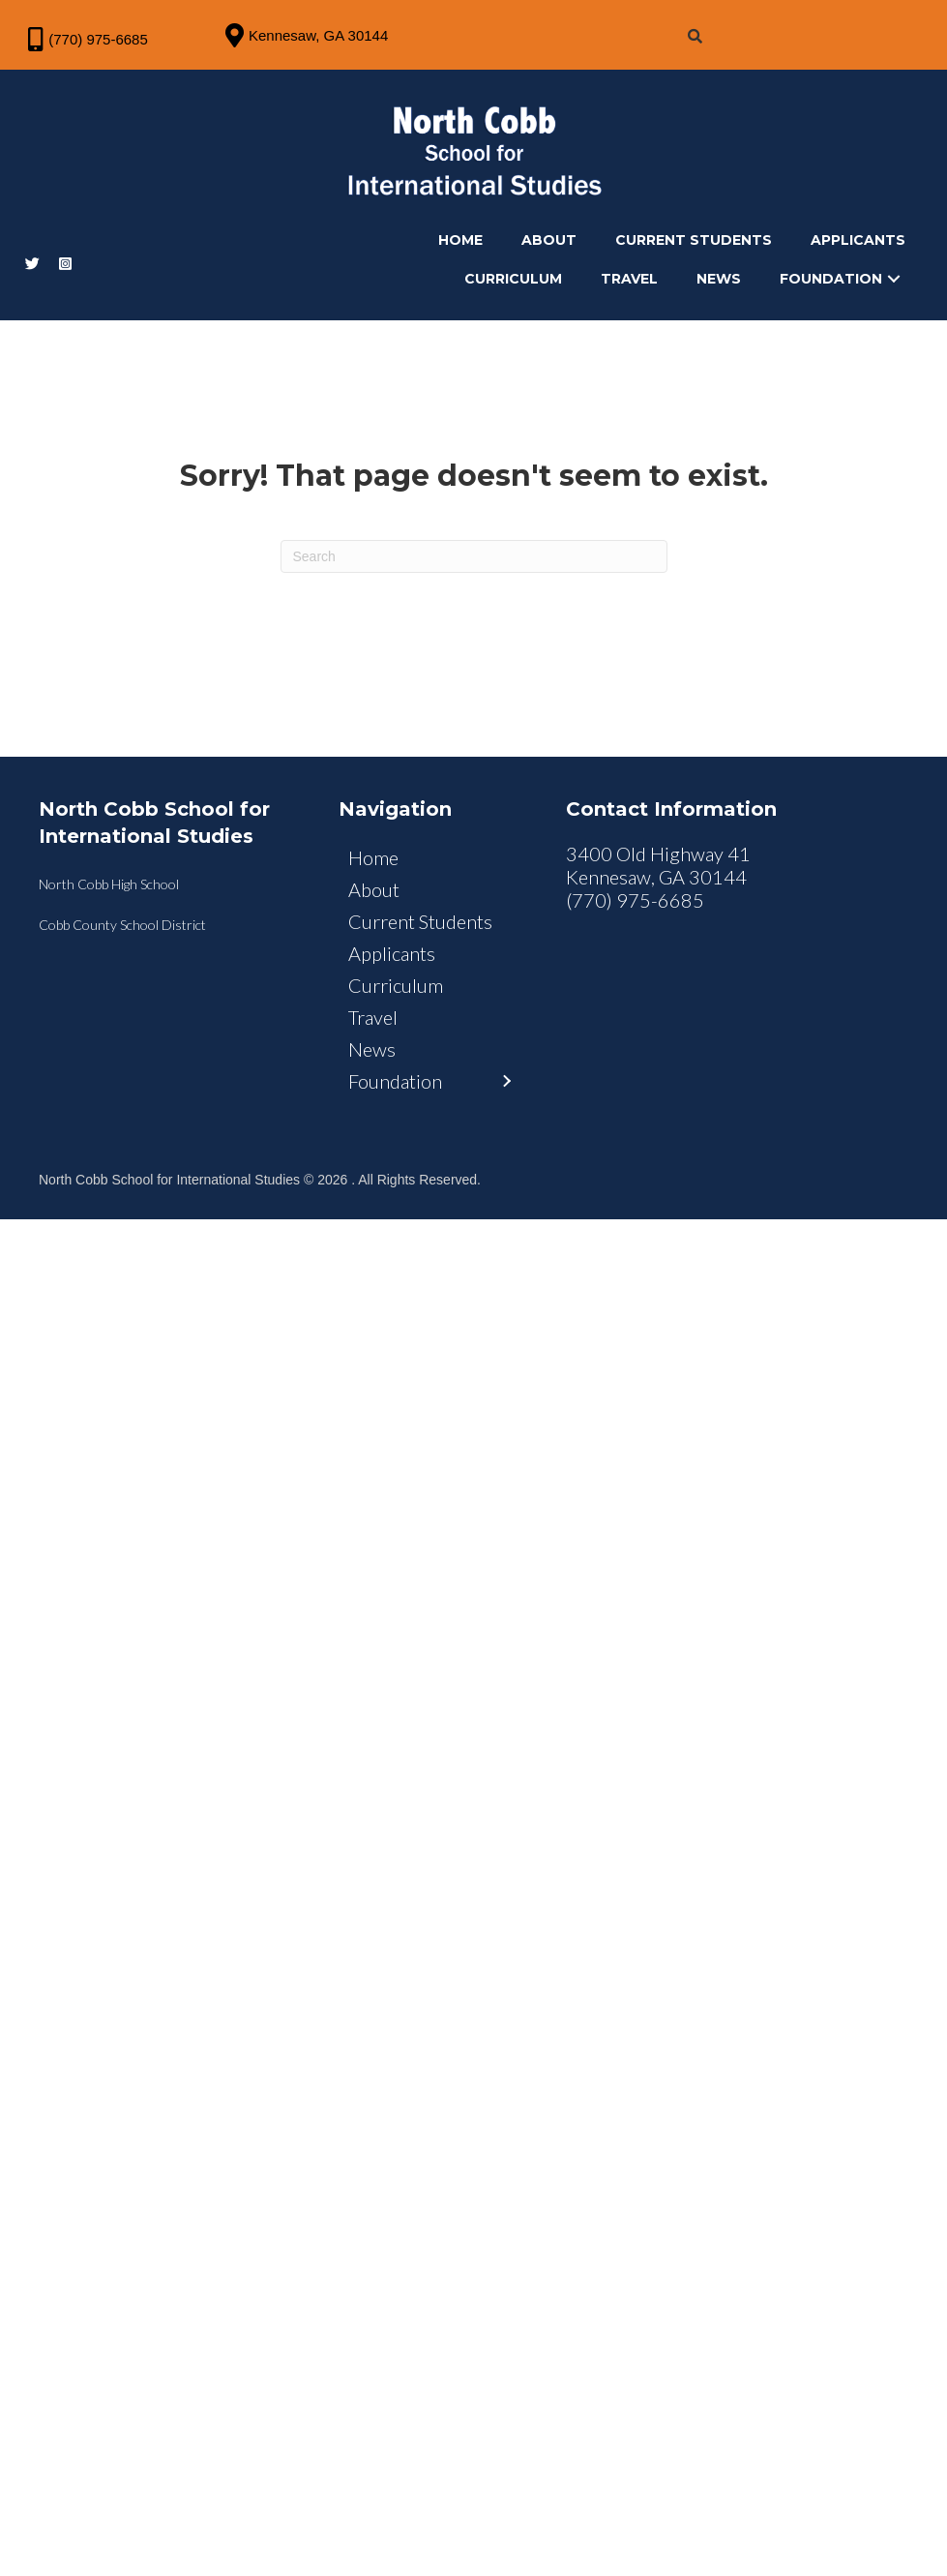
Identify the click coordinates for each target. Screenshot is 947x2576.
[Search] (474, 576)
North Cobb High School (109, 904)
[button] (887, 293)
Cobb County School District (122, 945)
